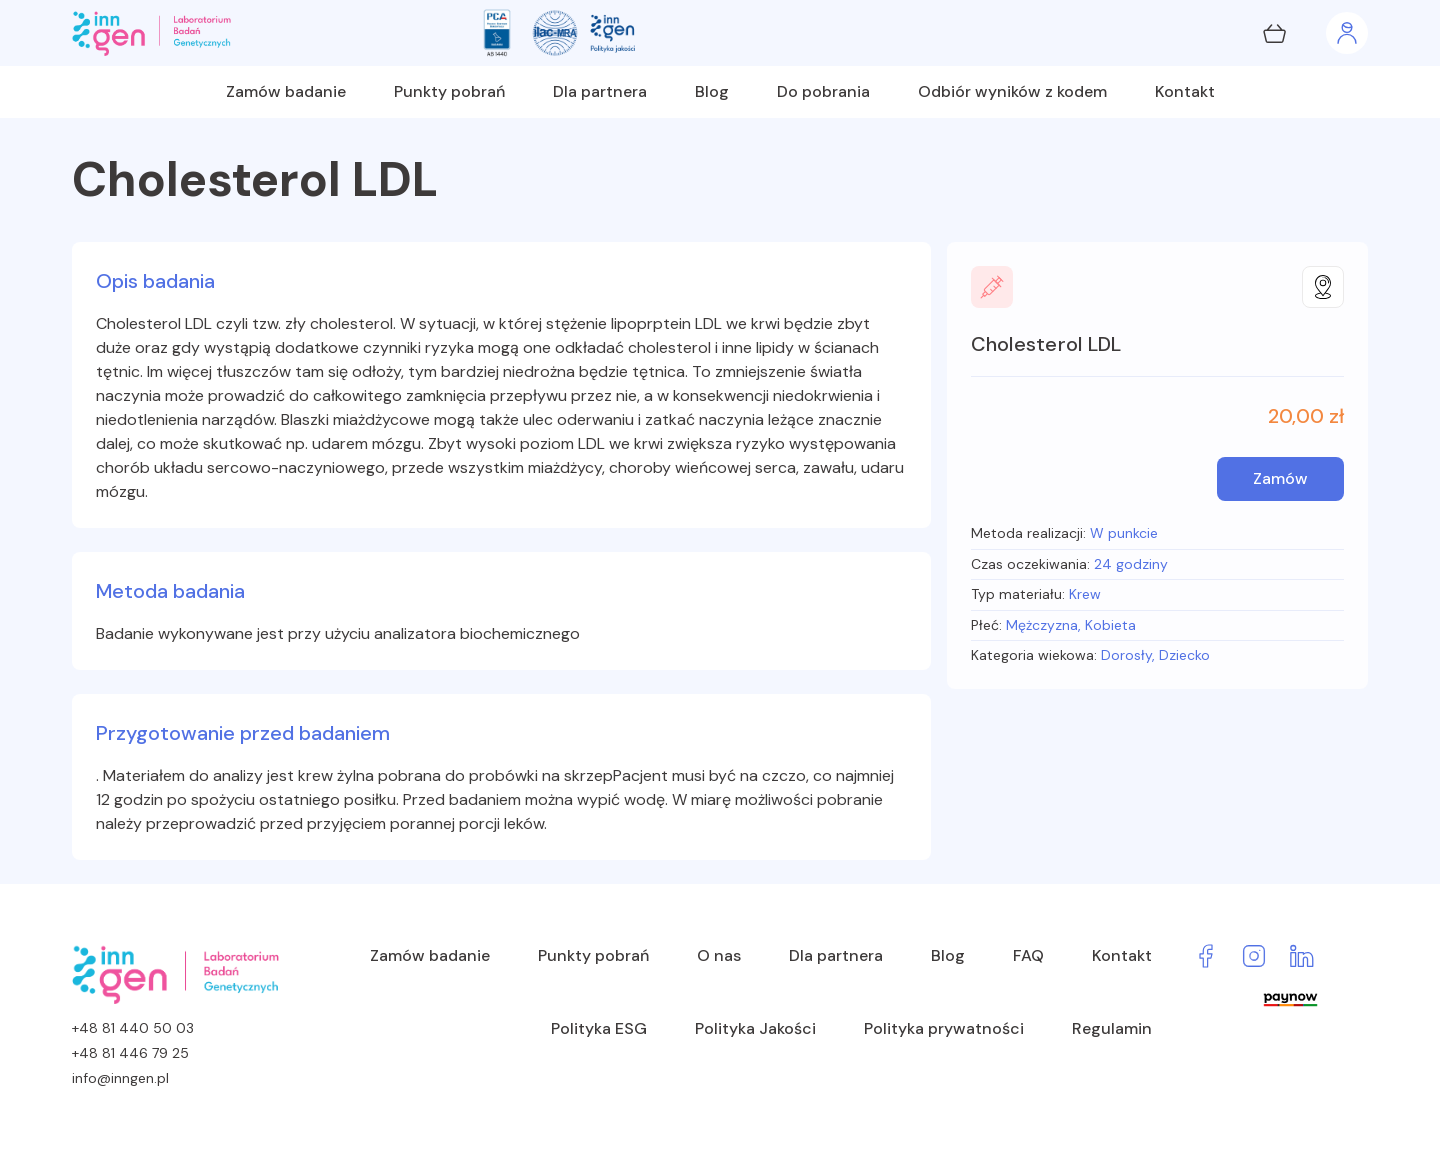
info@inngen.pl (120, 1078)
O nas (719, 955)
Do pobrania (823, 91)
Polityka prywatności (944, 1028)
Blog (712, 91)
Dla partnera (600, 91)
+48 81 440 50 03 (133, 1028)
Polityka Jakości (755, 1028)
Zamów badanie (286, 91)
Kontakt (1185, 91)
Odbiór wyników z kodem (1012, 91)
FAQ (1028, 955)
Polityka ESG (599, 1028)
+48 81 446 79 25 (130, 1053)
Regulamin (1112, 1028)
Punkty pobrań (449, 91)
